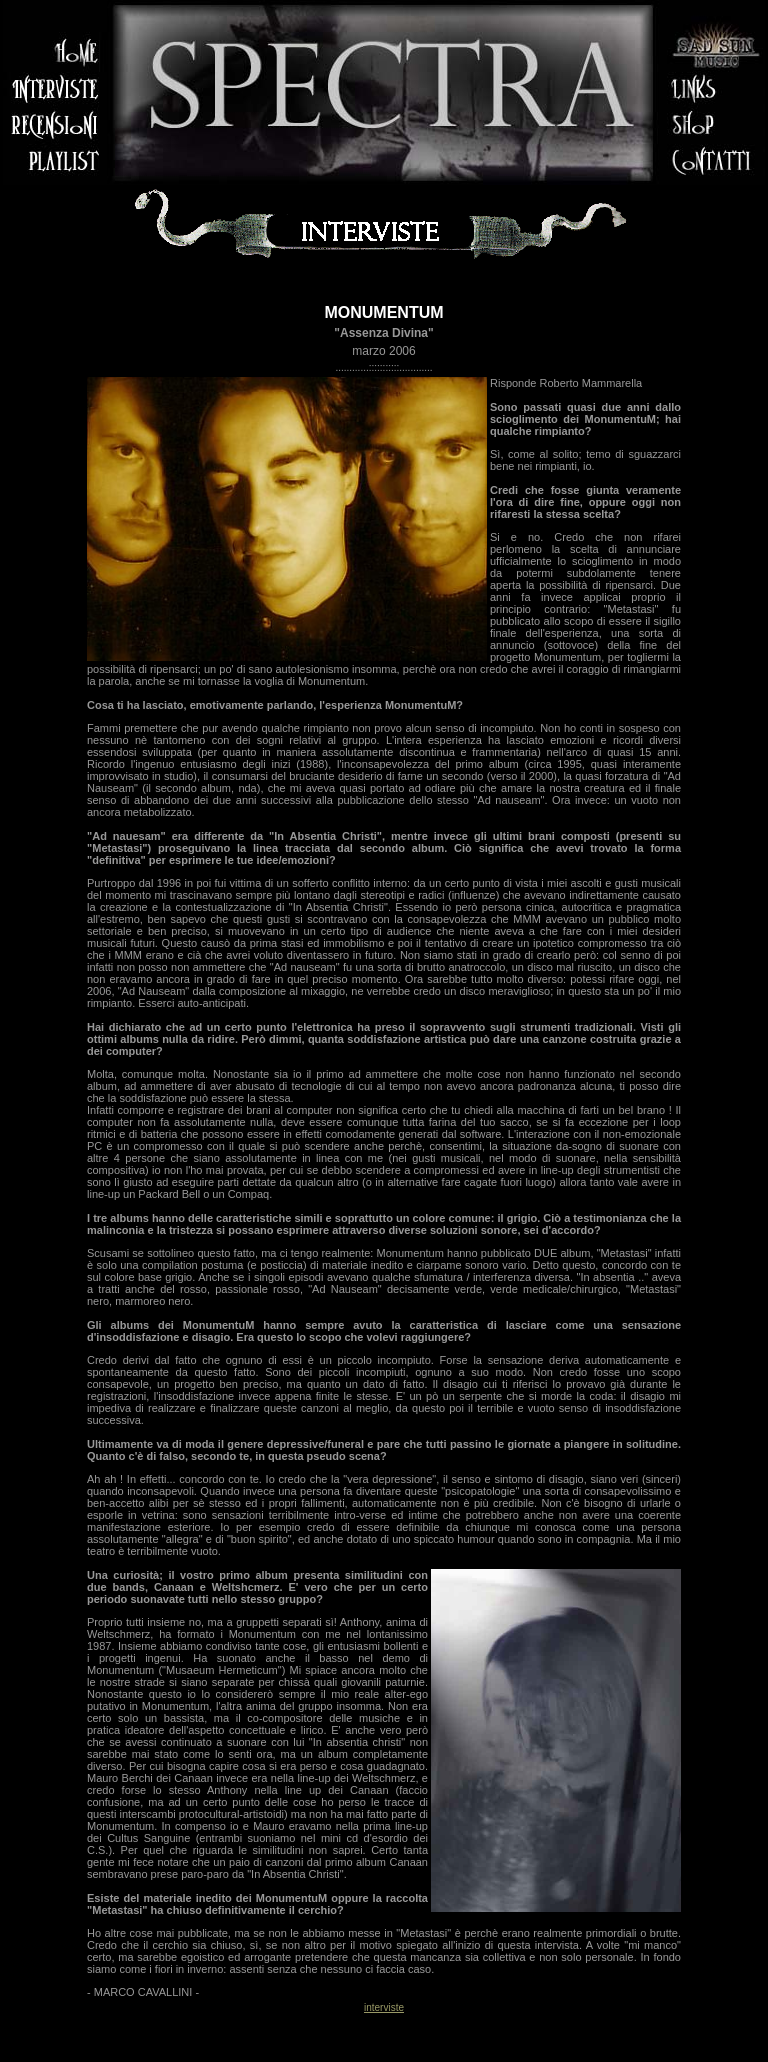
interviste (384, 2007)
